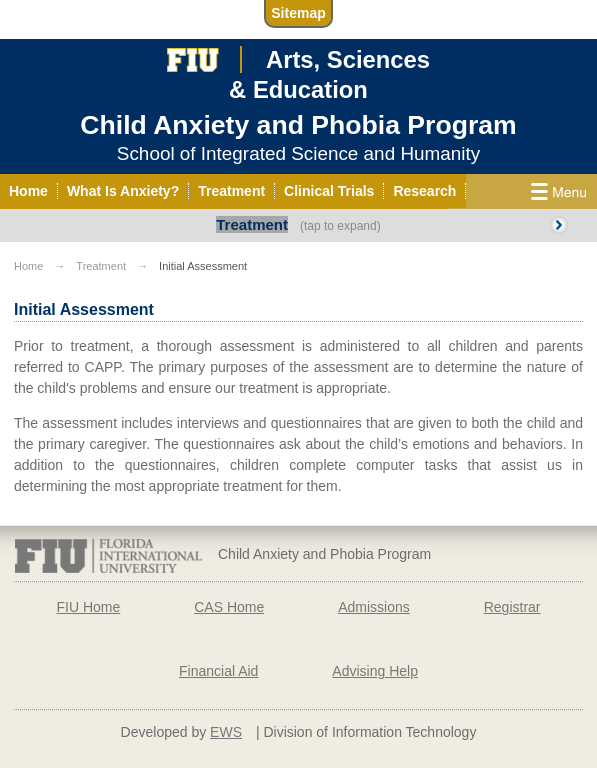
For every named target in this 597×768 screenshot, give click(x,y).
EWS (226, 732)
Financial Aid (218, 671)
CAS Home (229, 607)
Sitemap (298, 13)
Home (28, 266)
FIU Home (88, 607)
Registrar (512, 607)
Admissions (374, 607)
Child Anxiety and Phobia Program (298, 125)
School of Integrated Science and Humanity (298, 153)
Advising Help (375, 671)
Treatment (252, 224)
